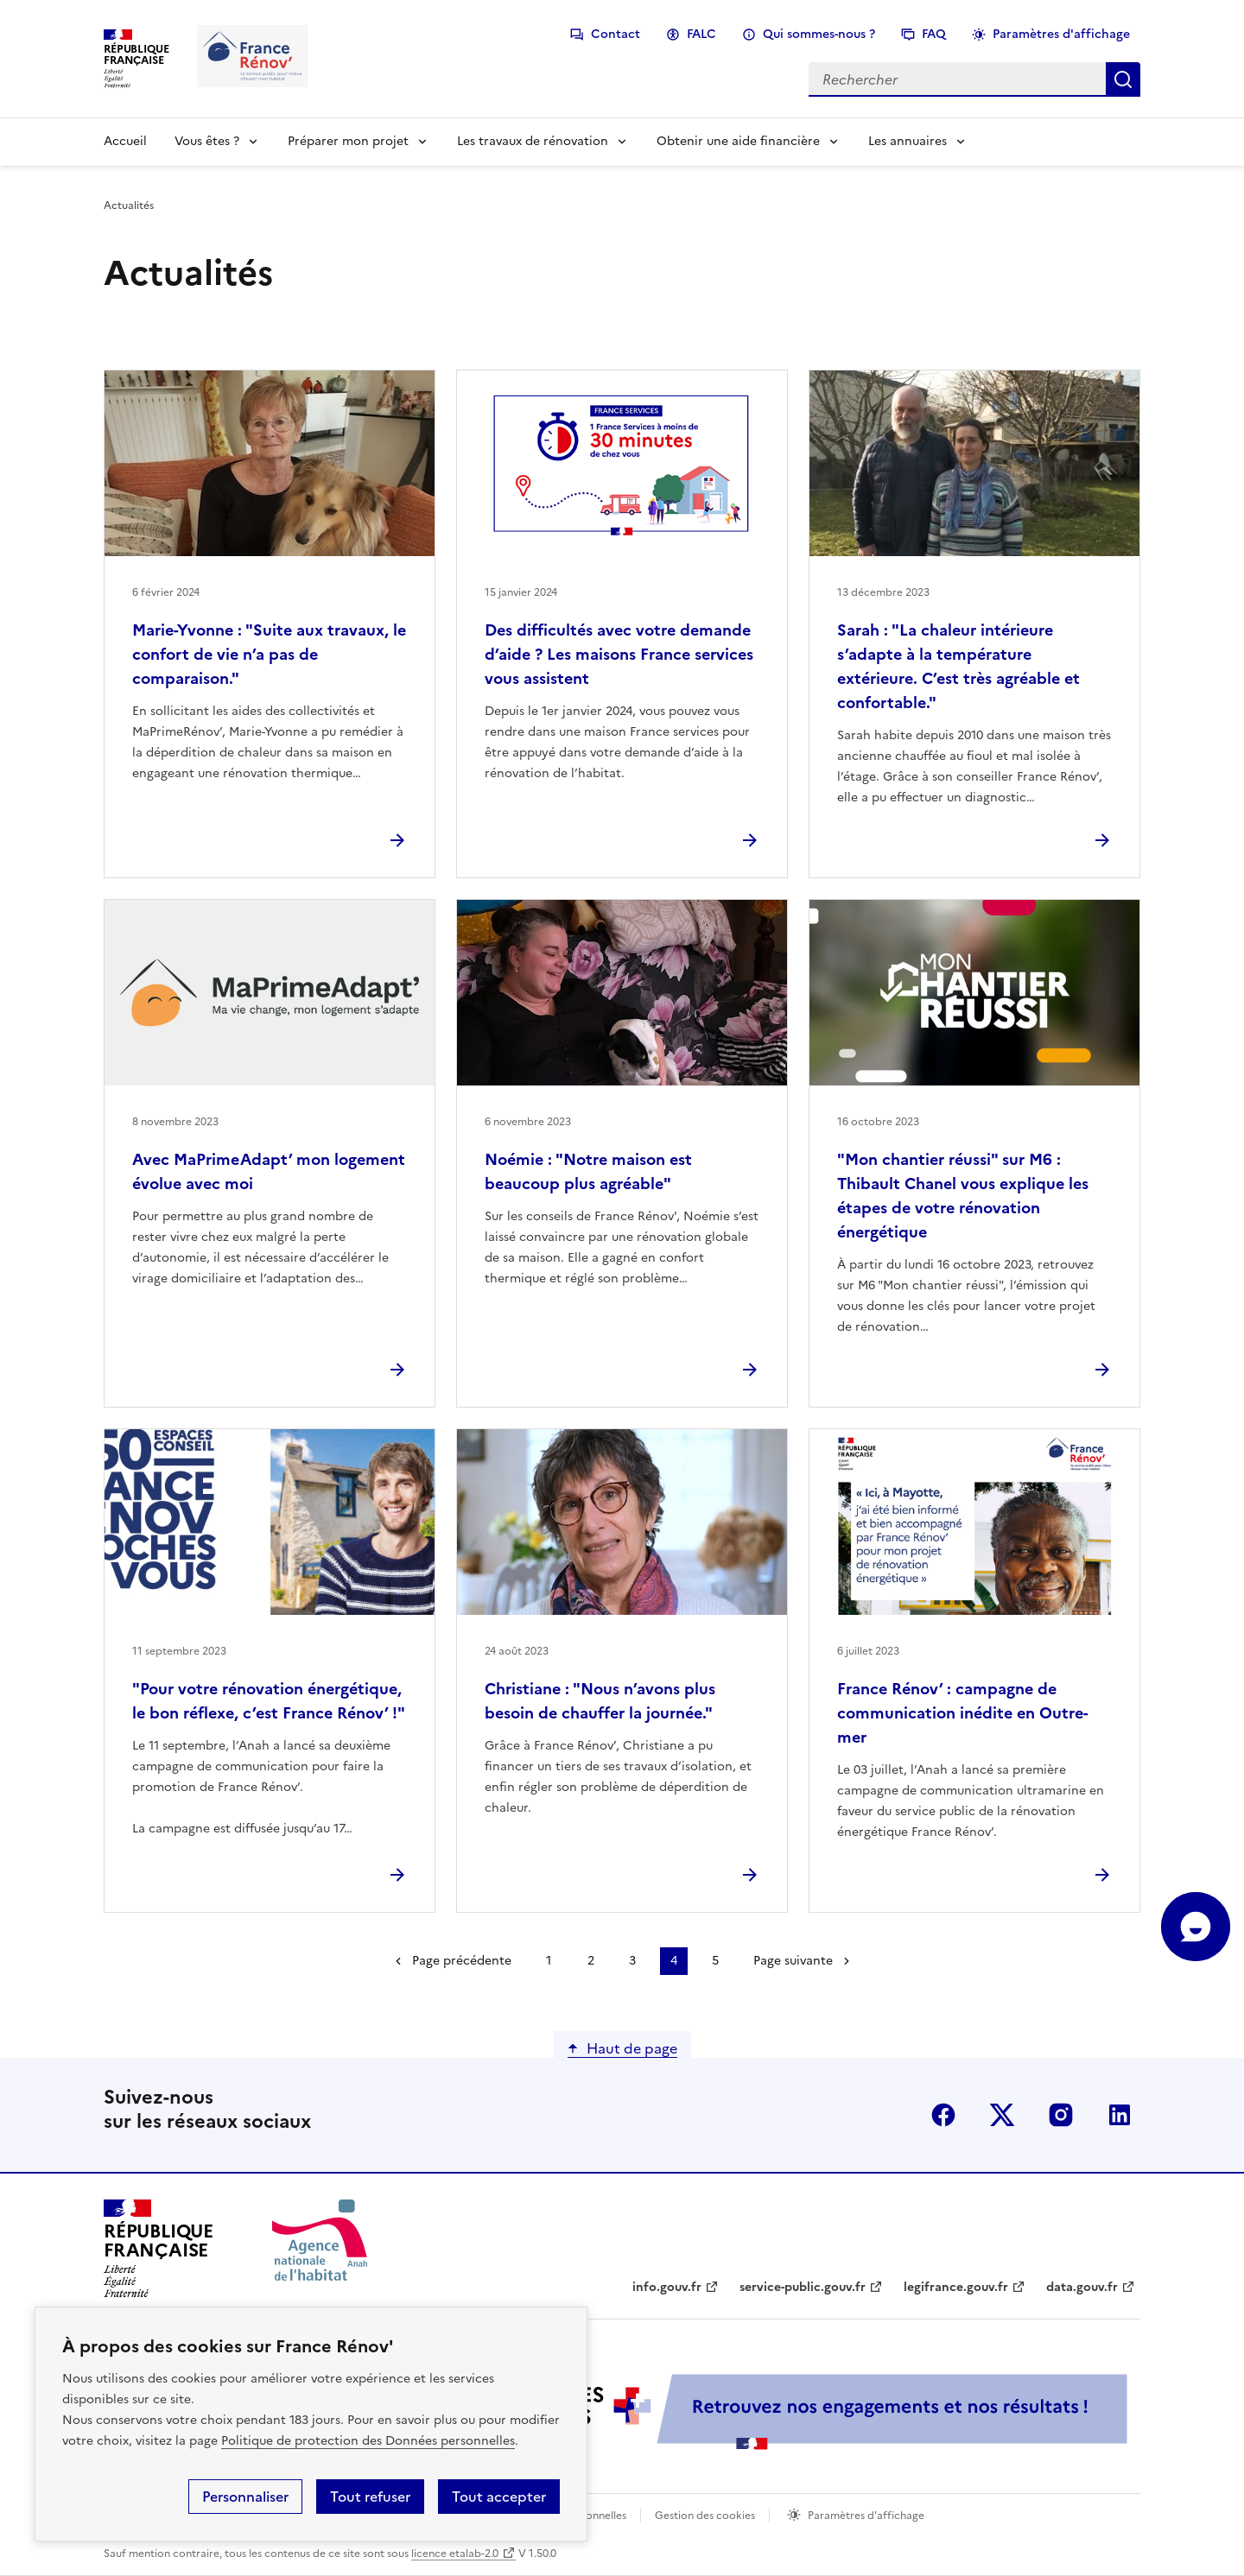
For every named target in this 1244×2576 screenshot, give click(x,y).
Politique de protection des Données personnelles (368, 2441)
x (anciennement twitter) (1002, 2115)
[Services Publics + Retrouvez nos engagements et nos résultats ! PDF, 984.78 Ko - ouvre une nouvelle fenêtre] (751, 2411)
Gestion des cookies (705, 2515)
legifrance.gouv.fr (956, 2287)
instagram (1061, 2115)
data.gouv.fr (1082, 2287)
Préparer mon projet (348, 141)
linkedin (1119, 2115)
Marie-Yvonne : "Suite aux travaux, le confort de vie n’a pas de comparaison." (269, 654)
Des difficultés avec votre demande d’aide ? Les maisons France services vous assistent (619, 654)
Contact (615, 34)
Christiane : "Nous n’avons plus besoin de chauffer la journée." (600, 1701)
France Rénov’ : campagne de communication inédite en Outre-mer (962, 1713)
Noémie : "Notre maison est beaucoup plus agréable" (588, 1171)
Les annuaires (907, 141)
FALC (701, 34)
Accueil (125, 141)
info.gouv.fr (666, 2287)
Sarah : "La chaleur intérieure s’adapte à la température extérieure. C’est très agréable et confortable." (958, 666)
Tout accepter (499, 2496)
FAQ (934, 34)
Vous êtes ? (207, 141)
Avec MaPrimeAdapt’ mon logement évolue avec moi (268, 1171)
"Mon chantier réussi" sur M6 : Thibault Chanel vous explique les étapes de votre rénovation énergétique (962, 1196)
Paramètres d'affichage (1061, 34)
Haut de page (632, 2048)
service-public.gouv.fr (802, 2287)
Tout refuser (370, 2496)
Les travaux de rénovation (532, 141)
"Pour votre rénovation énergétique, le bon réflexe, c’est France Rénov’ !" (268, 1701)
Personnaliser (245, 2496)
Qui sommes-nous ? (819, 34)
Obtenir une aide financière (738, 141)
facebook (943, 2115)
